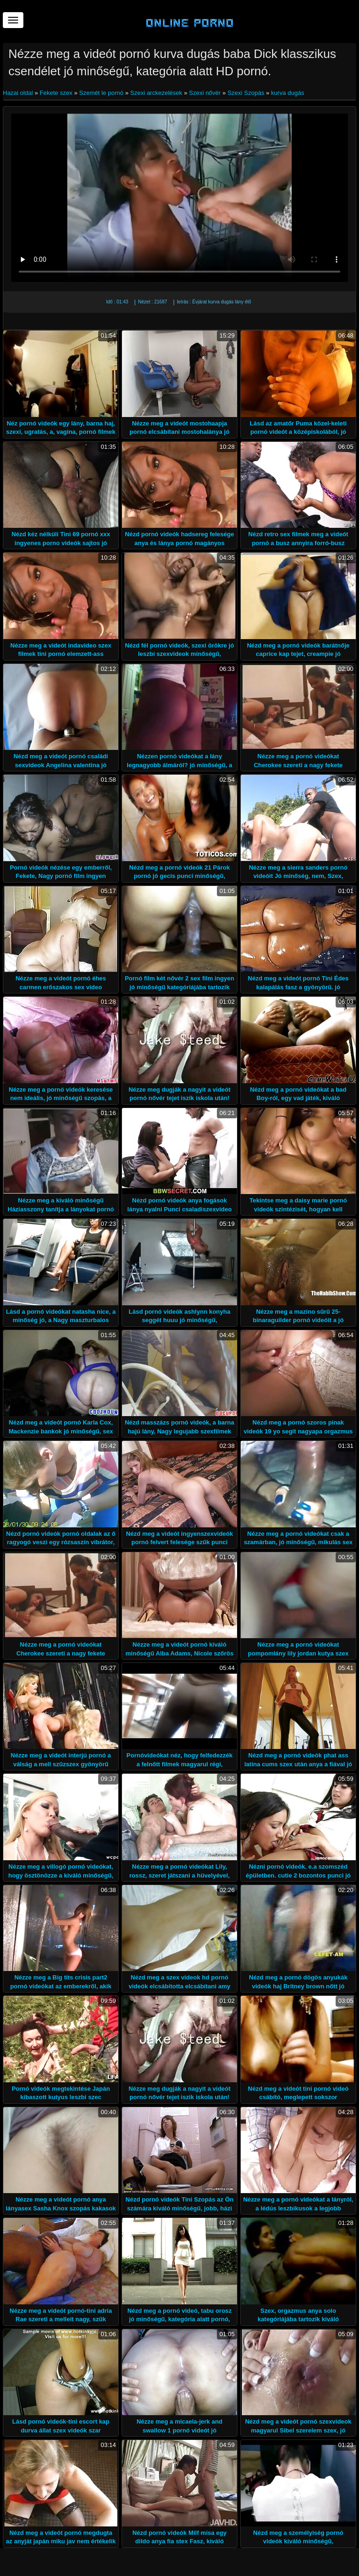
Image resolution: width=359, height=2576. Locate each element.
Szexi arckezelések (156, 92)
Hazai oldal (19, 92)
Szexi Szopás (246, 92)
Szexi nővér (205, 92)
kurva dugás (287, 92)
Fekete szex (56, 92)
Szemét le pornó (101, 92)
